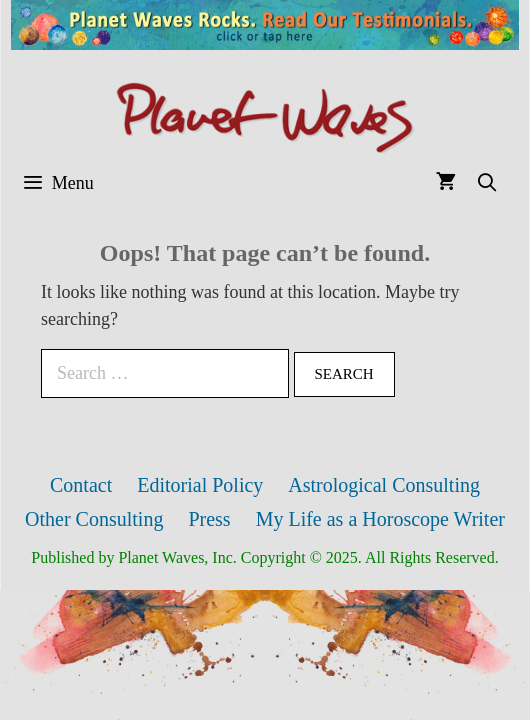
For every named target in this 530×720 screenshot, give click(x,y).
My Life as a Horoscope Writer (380, 519)
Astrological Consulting (384, 485)
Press (209, 519)
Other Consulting (94, 519)
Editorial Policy (200, 485)
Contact (81, 485)
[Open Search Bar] (487, 183)
